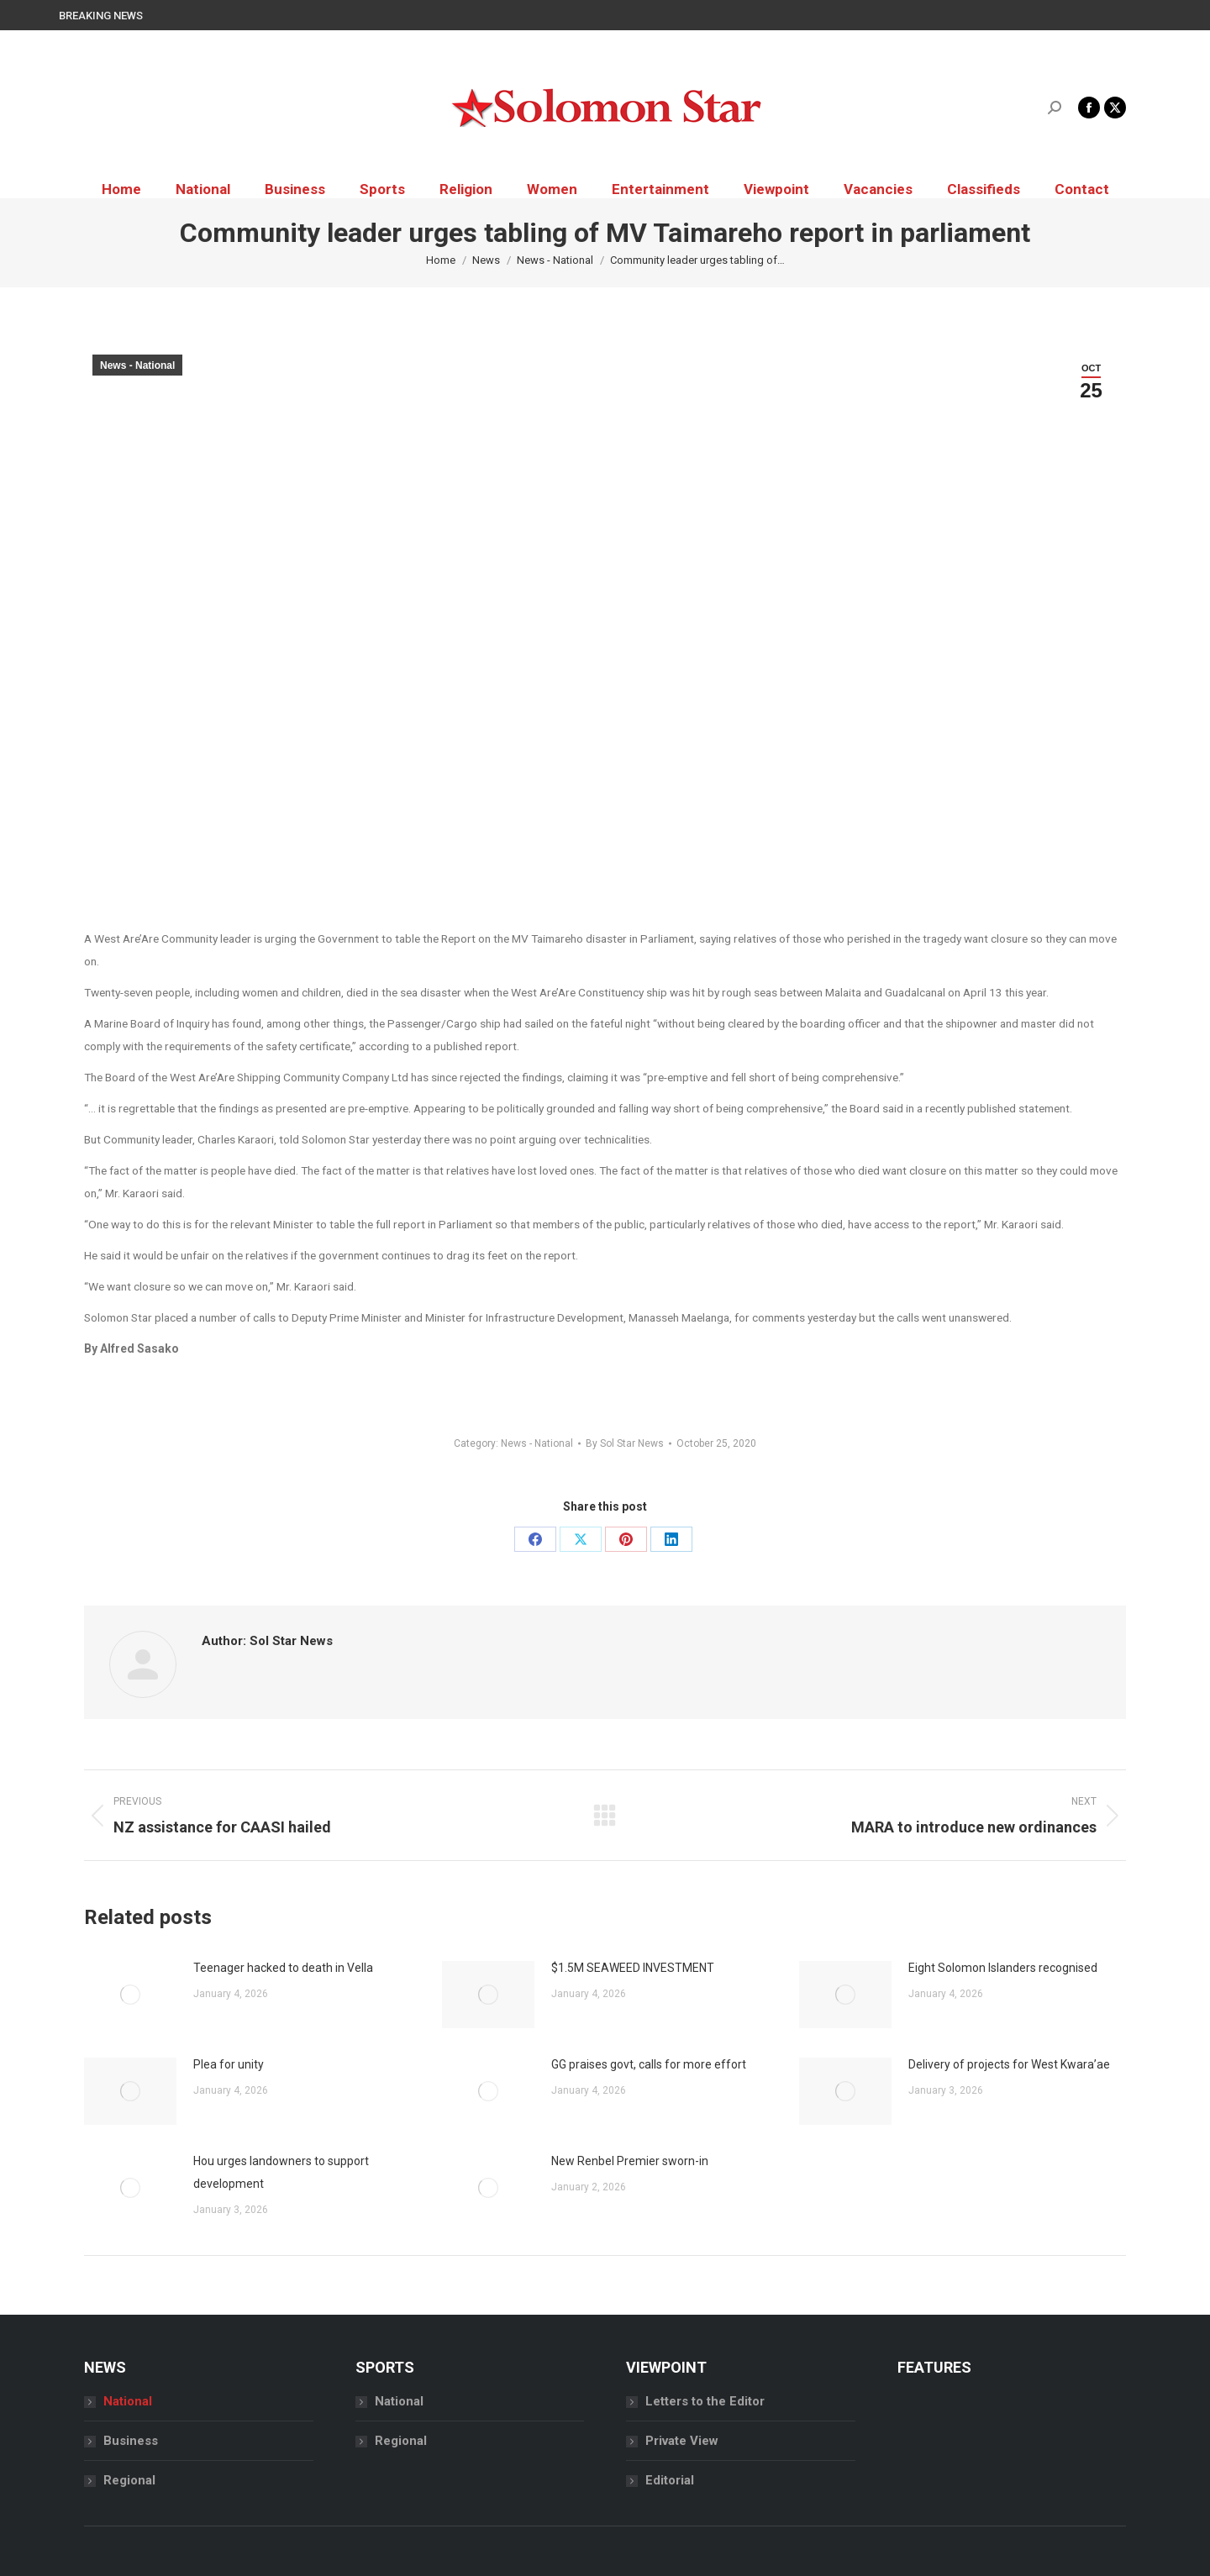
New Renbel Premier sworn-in (629, 2161)
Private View (681, 2440)
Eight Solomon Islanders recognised (1002, 1967)
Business (130, 2440)
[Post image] (130, 1994)
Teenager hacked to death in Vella (283, 1967)
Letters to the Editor (705, 2401)
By (625, 1443)
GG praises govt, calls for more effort (648, 2064)
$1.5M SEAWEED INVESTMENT (632, 1967)
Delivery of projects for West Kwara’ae (1009, 2064)
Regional (129, 2480)
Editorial (669, 2480)
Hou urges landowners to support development (281, 2172)
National (127, 2401)
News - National (137, 365)
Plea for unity (228, 2064)
